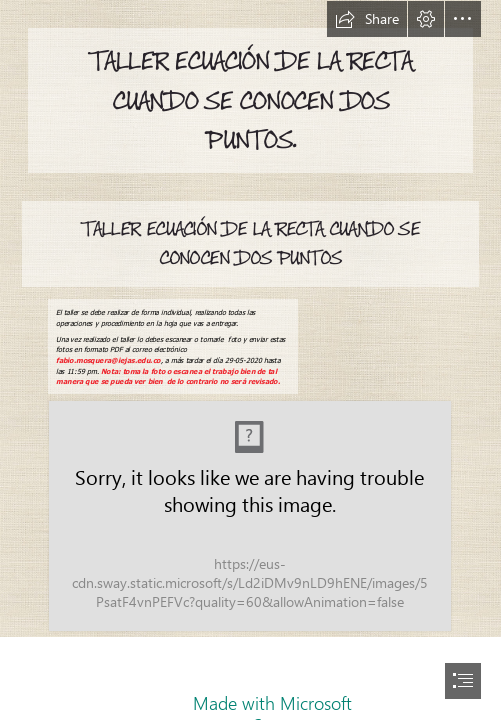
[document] (250, 360)
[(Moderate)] (250, 516)
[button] (367, 19)
